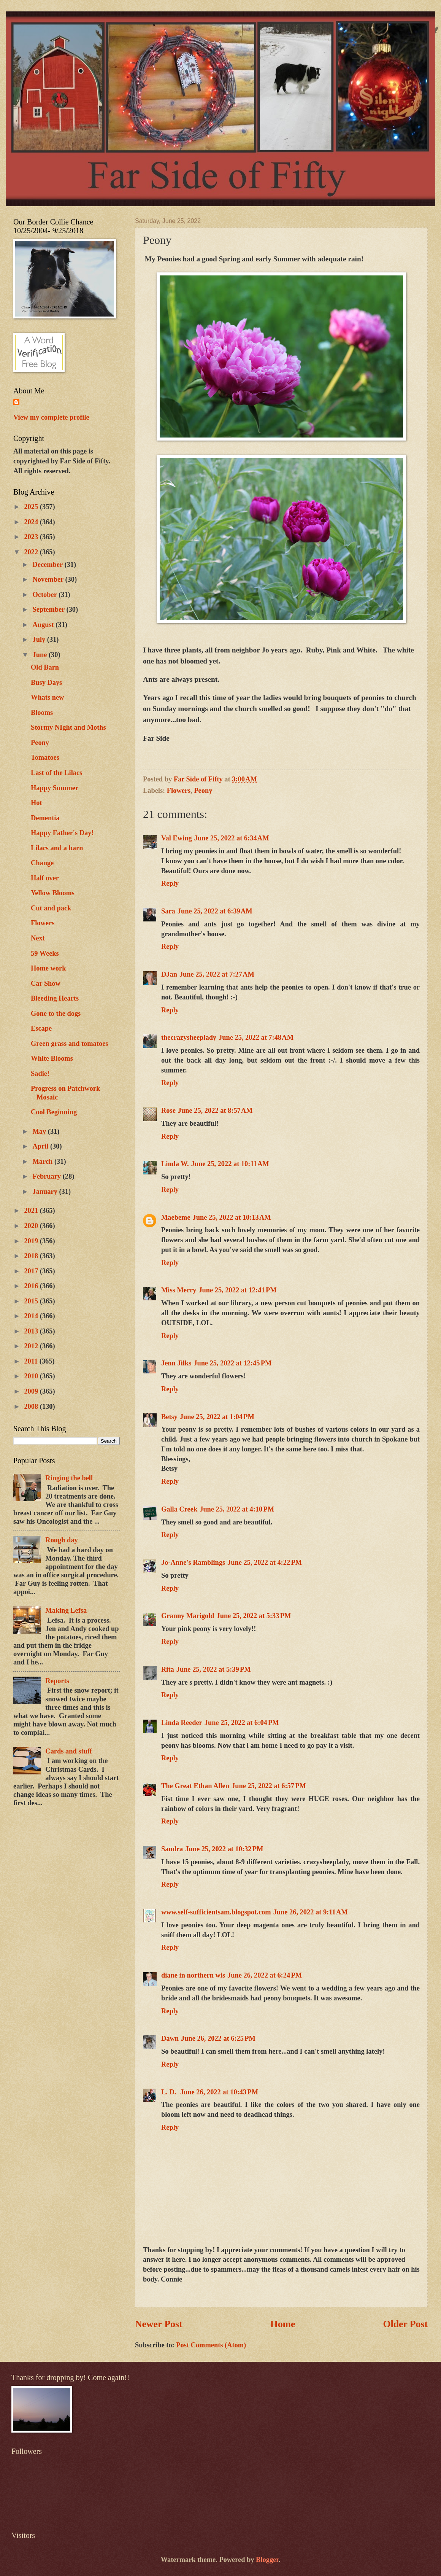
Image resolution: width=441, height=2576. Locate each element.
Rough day (61, 1540)
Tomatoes (45, 757)
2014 (32, 1316)
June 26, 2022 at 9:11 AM (310, 1912)
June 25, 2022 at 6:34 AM (231, 838)
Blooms (42, 712)
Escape (41, 1028)
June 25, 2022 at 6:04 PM (242, 1722)
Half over (45, 878)
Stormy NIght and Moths (68, 727)
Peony (203, 790)
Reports (57, 1681)
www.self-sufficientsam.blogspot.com (216, 1912)
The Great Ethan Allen (195, 1786)
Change (42, 863)
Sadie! (40, 1073)
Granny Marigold (187, 1616)
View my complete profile (51, 417)
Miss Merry (178, 1290)
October (46, 594)
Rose (168, 1110)
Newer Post (158, 2323)
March (43, 1161)
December (49, 564)
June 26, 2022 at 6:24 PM (264, 1975)
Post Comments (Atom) (211, 2345)
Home (282, 2323)
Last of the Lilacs (56, 772)
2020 (32, 1226)
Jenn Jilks (176, 1363)
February (48, 1176)
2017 (32, 1271)
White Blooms (52, 1058)
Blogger (267, 2559)
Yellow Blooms (53, 893)
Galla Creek (179, 1509)
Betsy (169, 1417)
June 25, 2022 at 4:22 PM (264, 1562)
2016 (32, 1286)
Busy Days (46, 682)
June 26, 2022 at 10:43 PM (219, 2092)
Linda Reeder (181, 1722)
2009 (32, 1391)
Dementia (45, 818)
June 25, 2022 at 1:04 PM (217, 1417)
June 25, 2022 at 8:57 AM (215, 1110)
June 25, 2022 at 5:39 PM (213, 1669)
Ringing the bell (69, 1478)
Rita (167, 1669)
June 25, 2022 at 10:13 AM (232, 1217)
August (44, 624)
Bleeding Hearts (55, 998)
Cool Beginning (54, 1112)
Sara (168, 911)
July (40, 639)
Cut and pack (51, 908)
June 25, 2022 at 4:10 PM (237, 1509)
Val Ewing (176, 838)
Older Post (405, 2323)
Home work (48, 968)
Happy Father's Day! (62, 833)
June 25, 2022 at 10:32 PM (224, 1849)
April (42, 1146)
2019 (32, 1241)
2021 (32, 1210)
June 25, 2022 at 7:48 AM (256, 1037)
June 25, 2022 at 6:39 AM (215, 911)
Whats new (47, 697)
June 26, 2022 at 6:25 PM (218, 2038)
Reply (170, 883)
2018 (32, 1256)
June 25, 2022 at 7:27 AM (216, 974)
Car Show (45, 983)
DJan (169, 974)
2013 (32, 1331)
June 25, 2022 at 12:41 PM (237, 1290)
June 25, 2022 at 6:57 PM (269, 1786)
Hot (36, 803)
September (50, 609)
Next (38, 938)
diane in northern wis (193, 1975)
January (46, 1191)
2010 (32, 1376)
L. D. (169, 2092)
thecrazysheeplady (188, 1037)
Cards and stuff (68, 1751)
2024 (32, 522)
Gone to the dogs (56, 1013)
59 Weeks (45, 953)
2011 (31, 1361)
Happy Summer (54, 788)
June (41, 655)
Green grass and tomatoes (69, 1043)
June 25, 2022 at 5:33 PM (253, 1616)
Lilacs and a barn (57, 848)
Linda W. (175, 1164)
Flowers (178, 790)
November (49, 579)
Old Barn (45, 667)
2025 (32, 507)
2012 (32, 1346)
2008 (32, 1406)
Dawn (170, 2038)
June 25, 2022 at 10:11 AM (230, 1164)
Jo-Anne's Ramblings (193, 1562)
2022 (32, 552)
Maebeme (175, 1217)
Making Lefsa (66, 1610)
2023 (32, 537)
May (40, 1131)
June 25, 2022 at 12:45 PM (232, 1363)
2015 (32, 1301)
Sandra (172, 1849)
